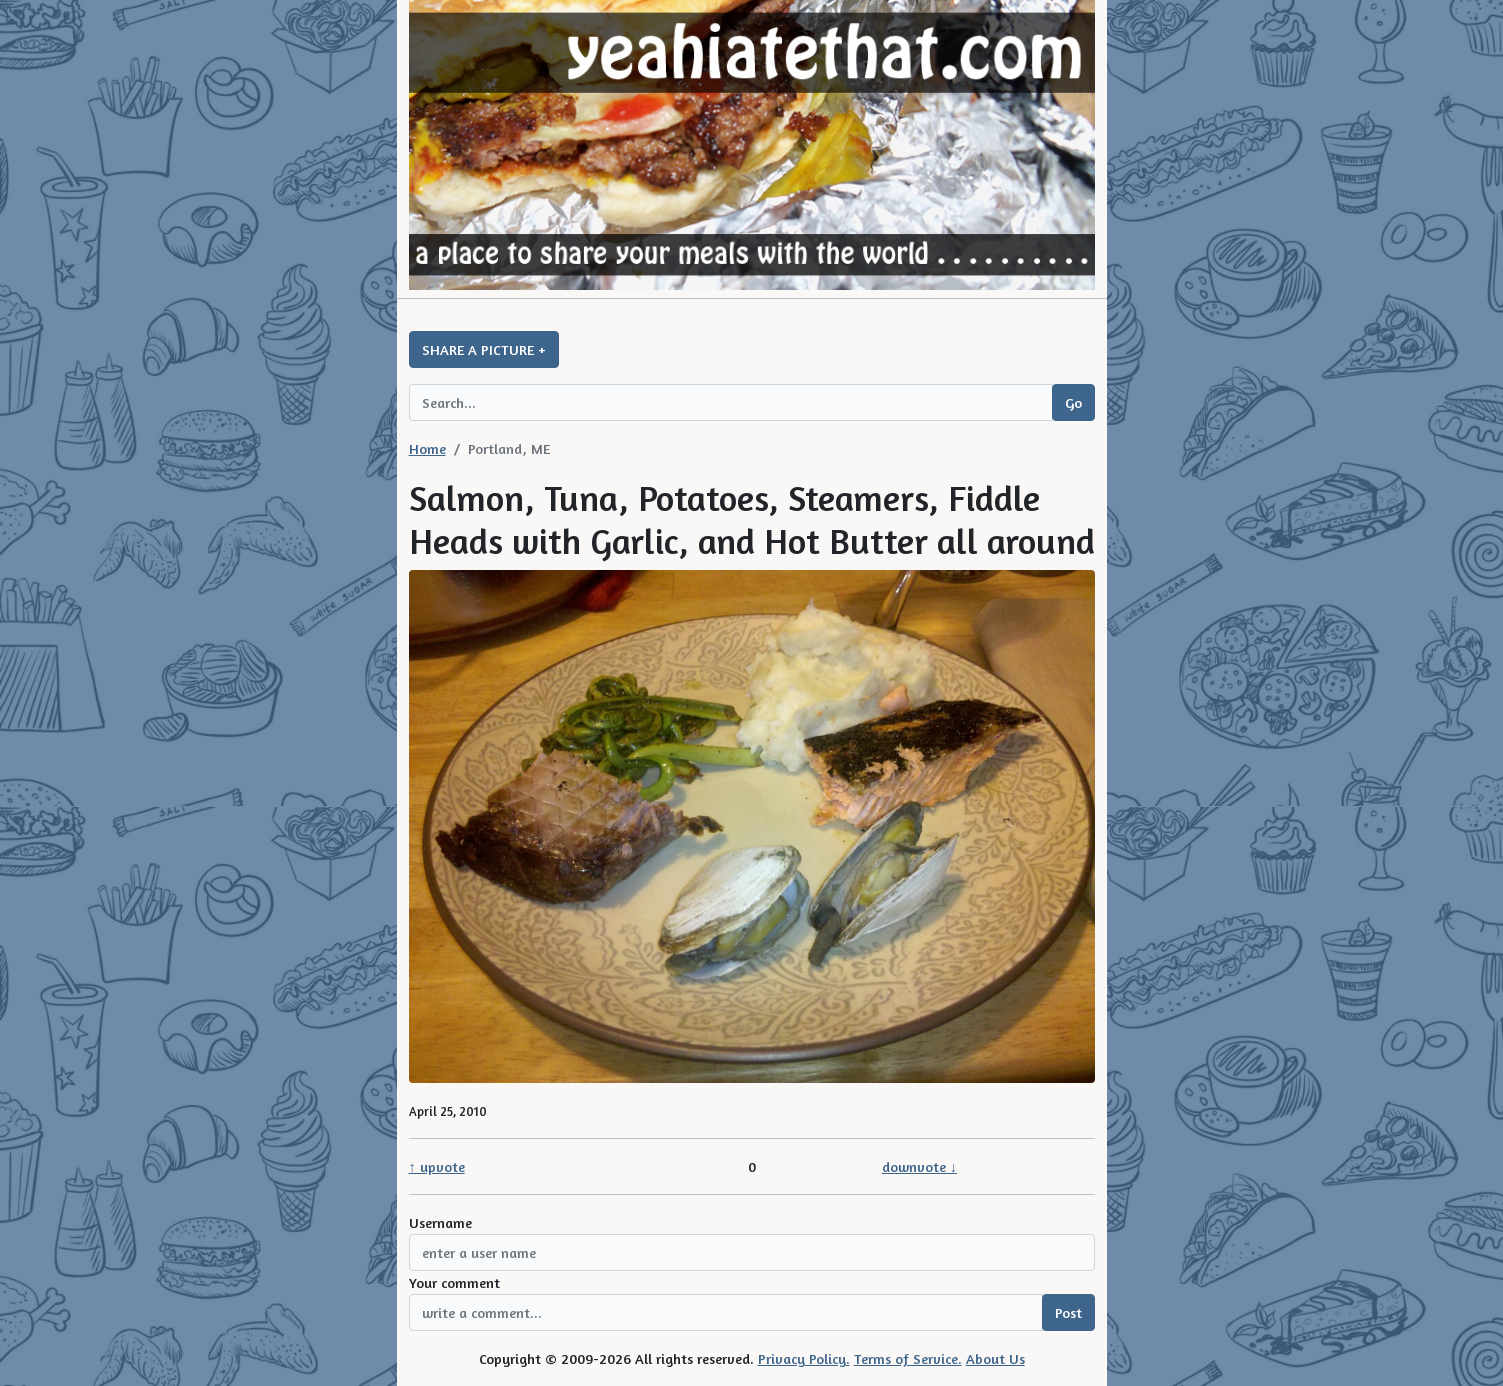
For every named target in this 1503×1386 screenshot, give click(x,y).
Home (427, 448)
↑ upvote (437, 1166)
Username (440, 1222)
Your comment (454, 1282)
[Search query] (731, 402)
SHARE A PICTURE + (484, 349)
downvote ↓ (919, 1166)
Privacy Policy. (804, 1358)
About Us (995, 1358)
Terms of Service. (908, 1358)
